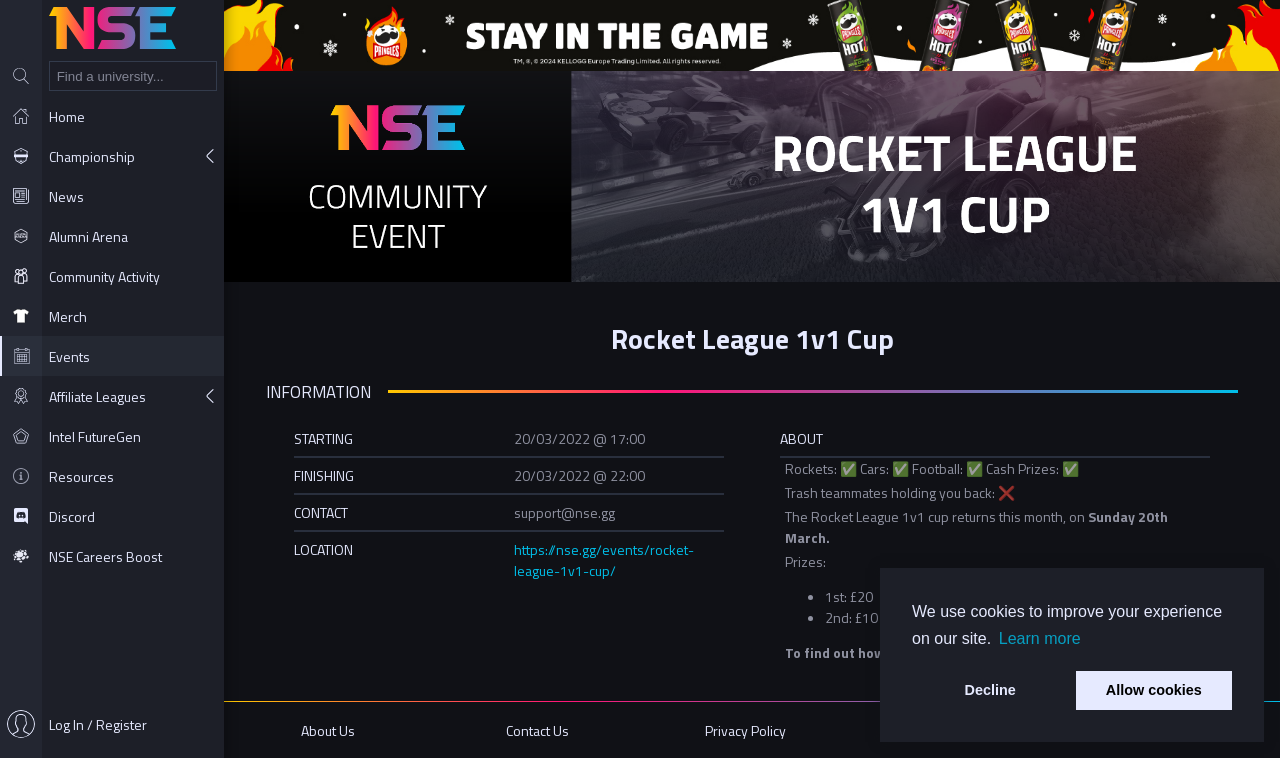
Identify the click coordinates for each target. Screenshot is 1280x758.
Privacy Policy (745, 730)
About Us (328, 730)
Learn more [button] (1040, 638)
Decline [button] (990, 690)
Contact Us (537, 730)
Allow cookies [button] (1154, 690)
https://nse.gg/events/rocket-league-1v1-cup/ (604, 560)
